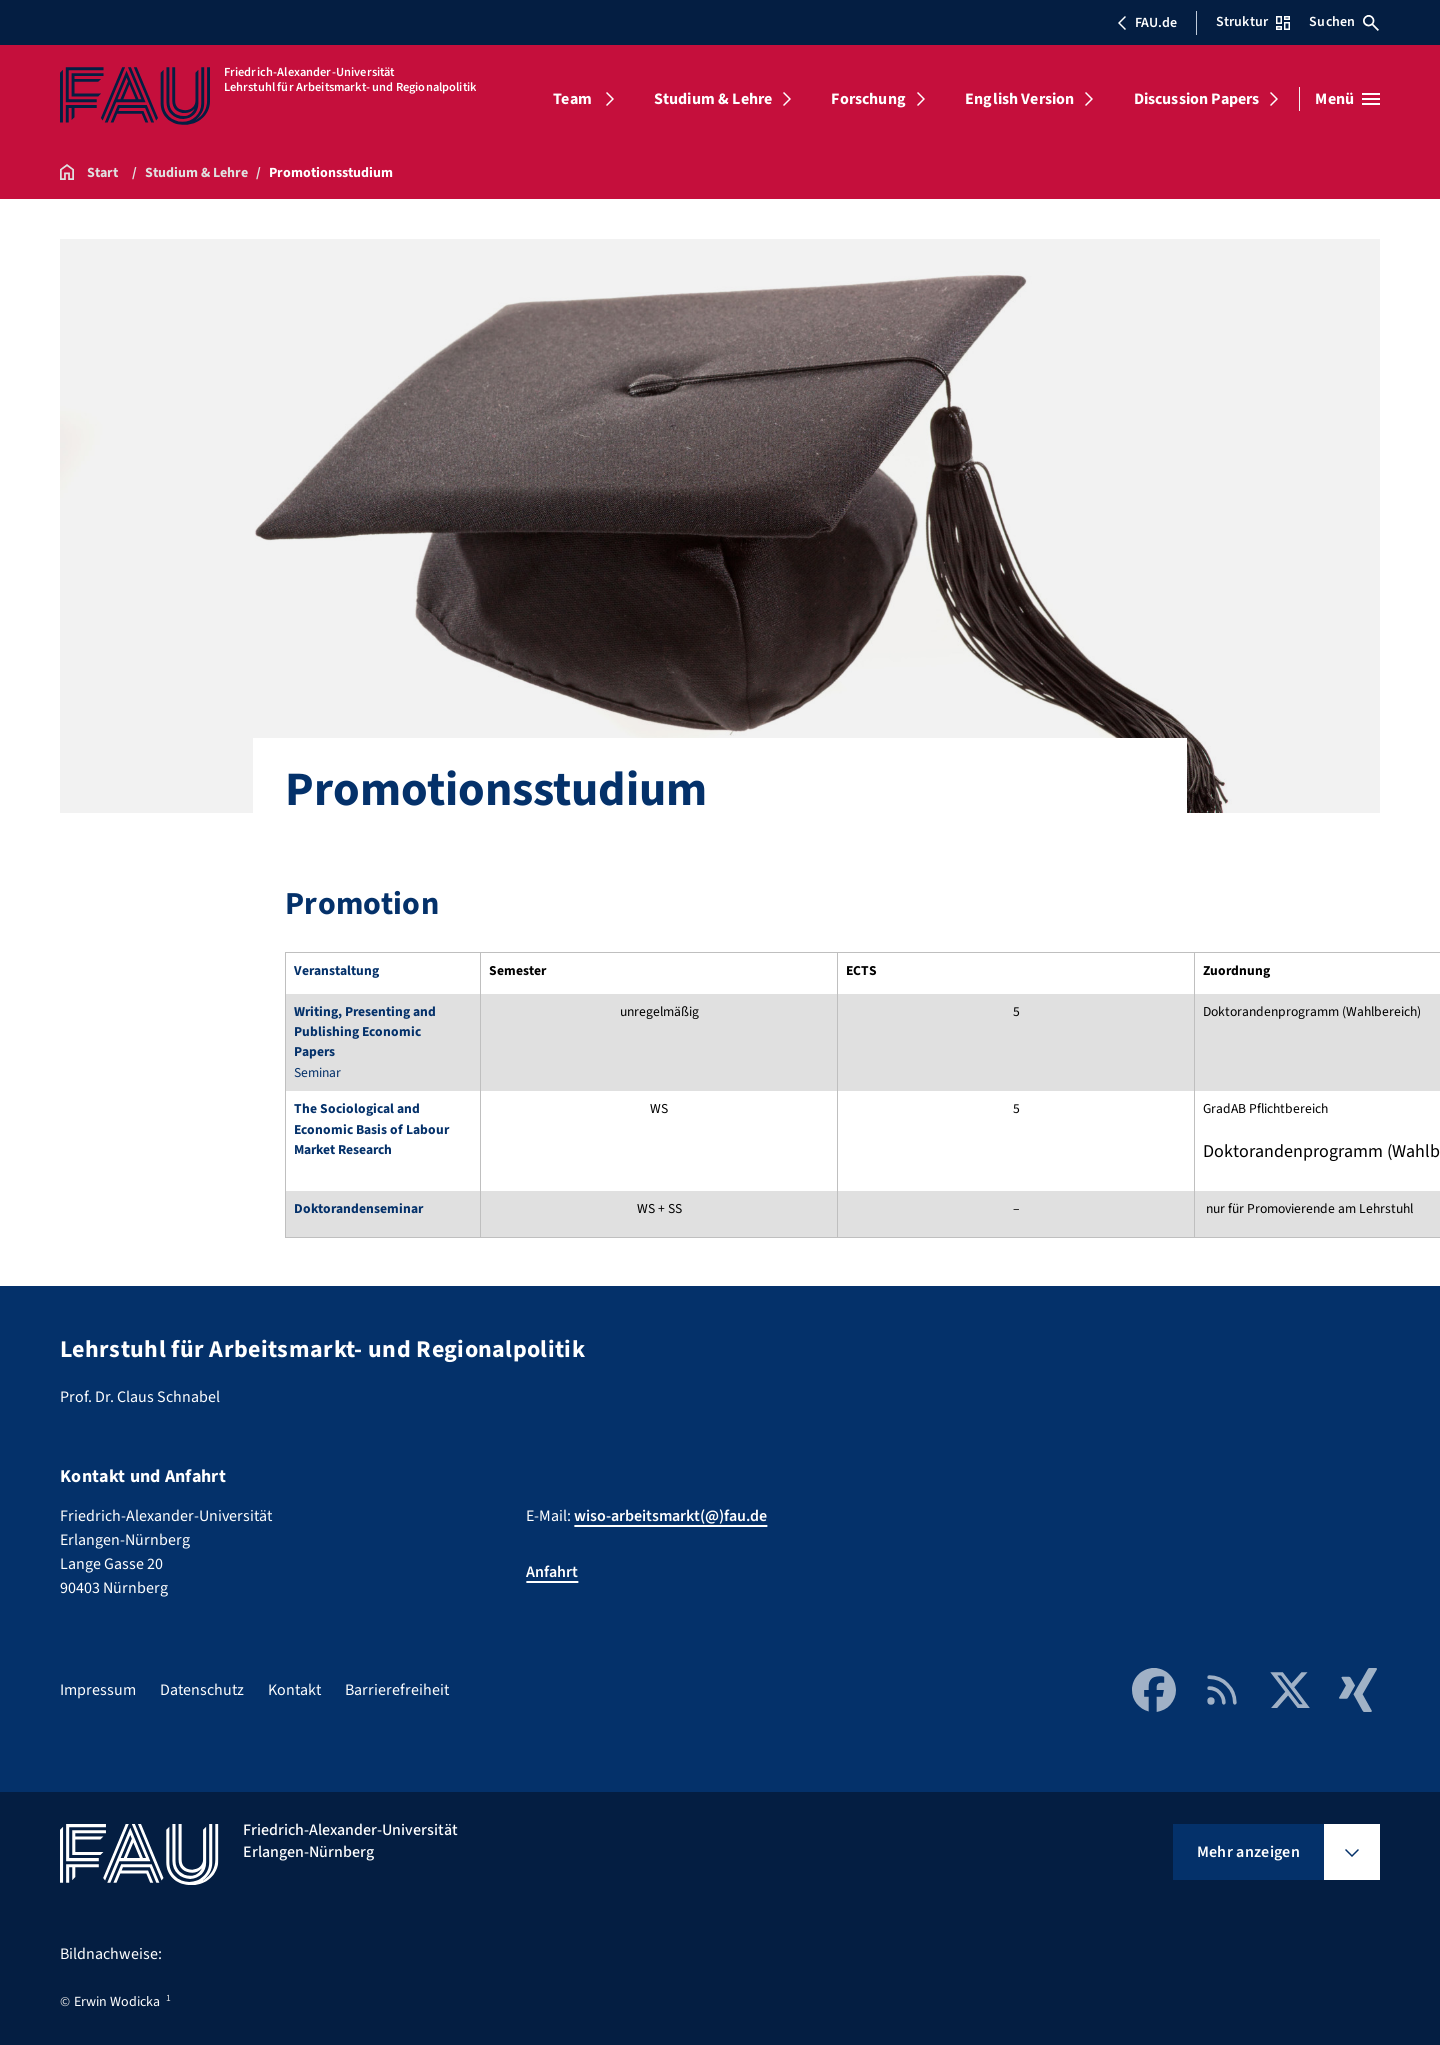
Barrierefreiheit (397, 1690)
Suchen (1344, 22)
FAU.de (1147, 23)
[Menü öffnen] (1347, 99)
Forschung (868, 99)
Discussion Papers (1197, 99)
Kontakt (294, 1690)
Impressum (98, 1690)
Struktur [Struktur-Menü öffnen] (1253, 22)
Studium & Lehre (713, 99)
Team (572, 99)
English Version (1019, 99)
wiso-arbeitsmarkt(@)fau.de (670, 1516)
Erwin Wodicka (117, 2002)
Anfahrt (552, 1572)
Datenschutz (202, 1690)
